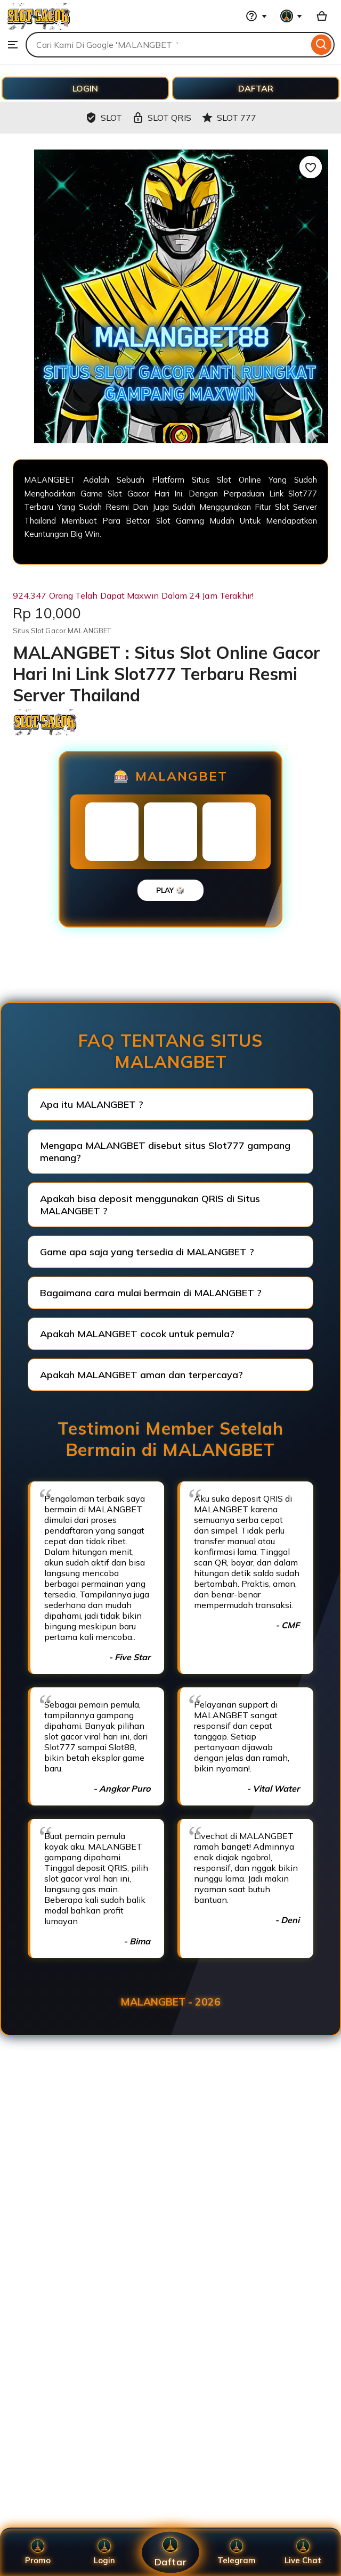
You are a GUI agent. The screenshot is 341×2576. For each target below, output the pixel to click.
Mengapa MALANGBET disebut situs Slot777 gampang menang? (165, 1151)
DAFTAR (255, 88)
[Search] (321, 44)
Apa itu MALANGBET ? (91, 1104)
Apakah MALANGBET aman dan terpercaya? (141, 1375)
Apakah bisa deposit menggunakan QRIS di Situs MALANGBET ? (150, 1204)
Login (104, 2552)
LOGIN (85, 88)
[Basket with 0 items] (322, 16)
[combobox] (167, 44)
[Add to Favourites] (310, 167)
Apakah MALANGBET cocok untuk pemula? (137, 1334)
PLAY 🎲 (170, 890)
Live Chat (303, 2552)
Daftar (170, 2552)
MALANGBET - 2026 (170, 2001)
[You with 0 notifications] (291, 16)
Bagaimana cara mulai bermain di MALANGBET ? (151, 1293)
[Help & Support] (256, 16)
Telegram (236, 2552)
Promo (38, 2552)
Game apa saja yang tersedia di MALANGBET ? (147, 1252)
